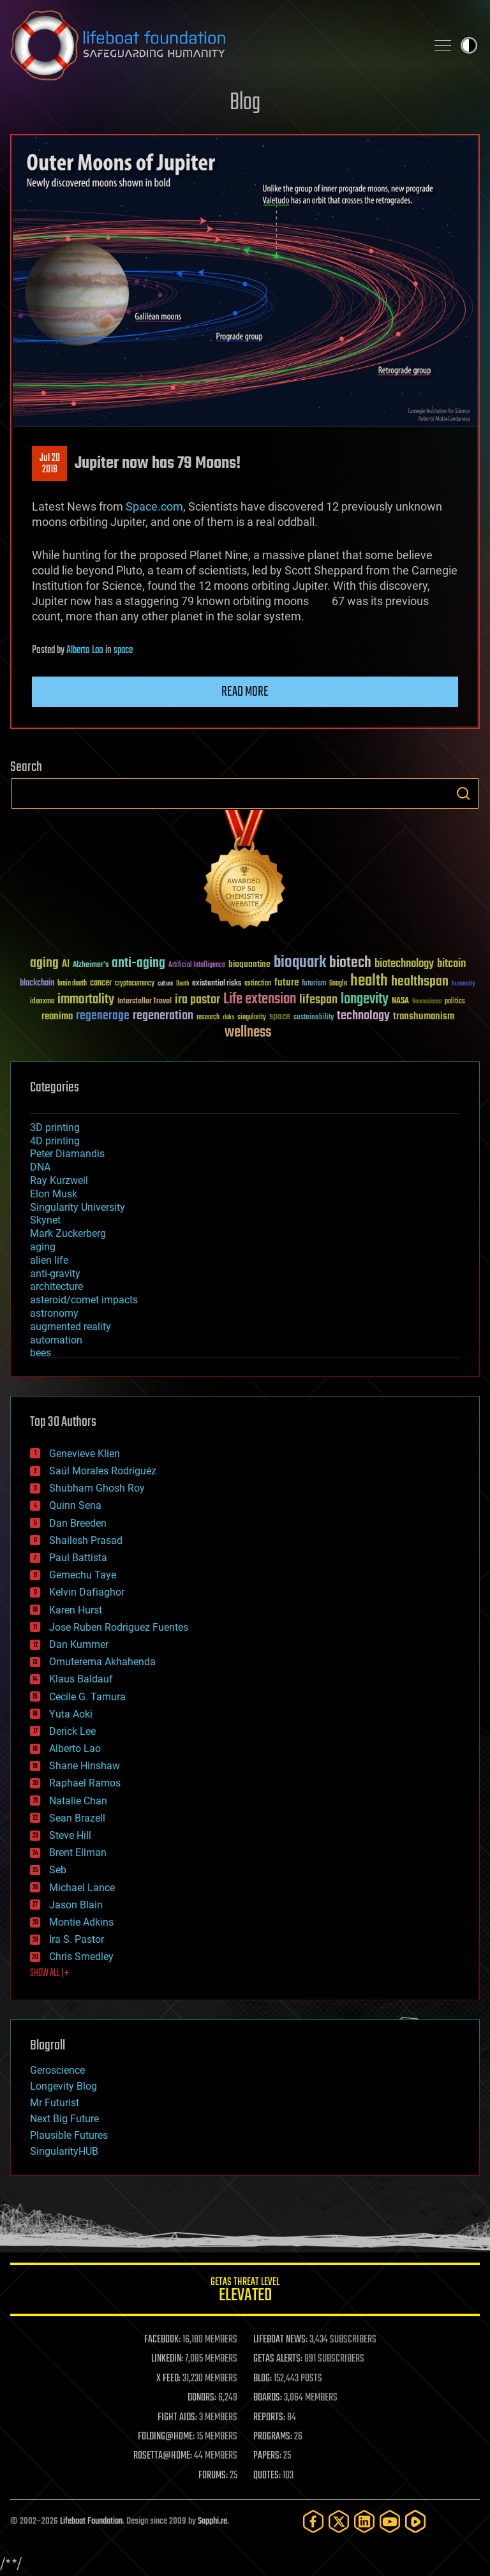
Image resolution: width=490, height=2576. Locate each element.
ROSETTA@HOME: (162, 2456)
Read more (245, 692)
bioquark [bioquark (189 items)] (300, 963)
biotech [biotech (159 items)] (350, 962)
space (123, 650)
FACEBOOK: (162, 2340)
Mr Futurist (54, 2103)
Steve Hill (70, 1835)
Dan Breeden (78, 1523)
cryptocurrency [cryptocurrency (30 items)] (134, 984)
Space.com (154, 506)
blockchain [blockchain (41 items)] (37, 983)
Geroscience (57, 2070)
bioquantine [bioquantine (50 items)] (249, 964)
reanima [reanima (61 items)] (57, 1016)
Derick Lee (72, 1731)
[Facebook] (313, 2521)
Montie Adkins (81, 1922)
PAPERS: (267, 2456)
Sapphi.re (212, 2521)
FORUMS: (213, 2475)
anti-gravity (55, 1274)
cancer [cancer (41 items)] (101, 983)
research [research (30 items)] (208, 1018)
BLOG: (262, 2378)
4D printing (55, 1141)
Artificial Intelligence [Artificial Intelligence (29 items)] (196, 965)
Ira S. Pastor (76, 1939)
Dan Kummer (78, 1644)
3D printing (55, 1127)
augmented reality (70, 1327)
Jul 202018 (50, 464)
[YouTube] (390, 2521)
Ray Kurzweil (59, 1180)
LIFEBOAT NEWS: (280, 2340)
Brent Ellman (78, 1852)
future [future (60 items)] (286, 983)
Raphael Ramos (85, 1783)
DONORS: (202, 2398)
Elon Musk (53, 1194)
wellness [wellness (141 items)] (248, 1032)
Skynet (45, 1220)
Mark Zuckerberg (68, 1233)
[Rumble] (415, 2521)
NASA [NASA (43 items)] (400, 1001)
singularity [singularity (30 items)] (251, 1018)
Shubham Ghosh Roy (97, 1488)
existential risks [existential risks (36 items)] (216, 984)
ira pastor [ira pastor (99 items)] (197, 999)
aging (43, 1247)
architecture (56, 1286)
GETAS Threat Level (245, 2291)
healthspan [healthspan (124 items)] (420, 982)
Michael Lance (82, 1888)
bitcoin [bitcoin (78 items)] (451, 964)
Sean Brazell (77, 1818)
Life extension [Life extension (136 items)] (259, 999)
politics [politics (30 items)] (455, 1002)
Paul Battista (78, 1558)
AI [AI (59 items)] (66, 965)
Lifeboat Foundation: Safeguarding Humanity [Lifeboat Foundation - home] (213, 45)
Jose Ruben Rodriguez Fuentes (118, 1627)
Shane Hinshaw (84, 1766)
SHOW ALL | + (49, 1973)
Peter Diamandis (67, 1154)
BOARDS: (267, 2398)
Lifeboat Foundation (91, 2521)
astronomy (54, 1313)
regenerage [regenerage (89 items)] (103, 1016)
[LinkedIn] (364, 2521)
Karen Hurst (75, 1610)
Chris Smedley (81, 1957)
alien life (49, 1260)
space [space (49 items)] (279, 1016)
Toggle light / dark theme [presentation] (469, 45)
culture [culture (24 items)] (165, 983)
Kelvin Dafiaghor (86, 1592)
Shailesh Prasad (85, 1540)
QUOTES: (267, 2475)
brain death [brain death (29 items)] (72, 984)
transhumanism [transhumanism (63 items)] (423, 1016)
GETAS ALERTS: (277, 2359)
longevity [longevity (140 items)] (365, 999)
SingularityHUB (64, 2151)
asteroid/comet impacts (84, 1300)
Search (463, 793)
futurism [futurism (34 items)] (314, 984)
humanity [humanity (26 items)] (463, 984)
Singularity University (77, 1207)
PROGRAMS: (272, 2437)
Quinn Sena (75, 1505)
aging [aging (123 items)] (44, 963)
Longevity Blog (63, 2086)
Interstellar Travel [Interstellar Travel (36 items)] (144, 1002)
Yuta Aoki (71, 1714)
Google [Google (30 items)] (338, 984)
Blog (245, 103)
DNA (40, 1167)
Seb (57, 1870)
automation (56, 1340)
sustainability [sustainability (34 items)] (313, 1018)
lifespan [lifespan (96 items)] (318, 999)
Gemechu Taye (82, 1575)
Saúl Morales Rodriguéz (102, 1471)
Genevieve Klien (84, 1454)
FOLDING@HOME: (166, 2437)
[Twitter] (339, 2521)
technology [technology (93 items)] (363, 1016)
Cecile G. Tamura (87, 1697)
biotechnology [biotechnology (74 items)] (404, 964)
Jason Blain (76, 1905)
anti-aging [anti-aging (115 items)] (138, 963)
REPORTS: (269, 2417)
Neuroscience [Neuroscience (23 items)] (427, 1002)
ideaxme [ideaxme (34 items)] (42, 1002)
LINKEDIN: (167, 2359)
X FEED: (168, 2378)
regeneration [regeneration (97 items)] (163, 1015)
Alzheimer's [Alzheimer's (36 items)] (90, 965)
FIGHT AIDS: (177, 2417)
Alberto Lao (84, 650)
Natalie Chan (78, 1801)
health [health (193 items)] (369, 981)
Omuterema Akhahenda (102, 1662)
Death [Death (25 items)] (182, 983)
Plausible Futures (69, 2135)
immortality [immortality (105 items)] (85, 999)
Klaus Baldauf (81, 1679)
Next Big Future (64, 2119)
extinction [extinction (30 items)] (257, 984)
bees (40, 1353)
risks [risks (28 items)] (228, 1017)
